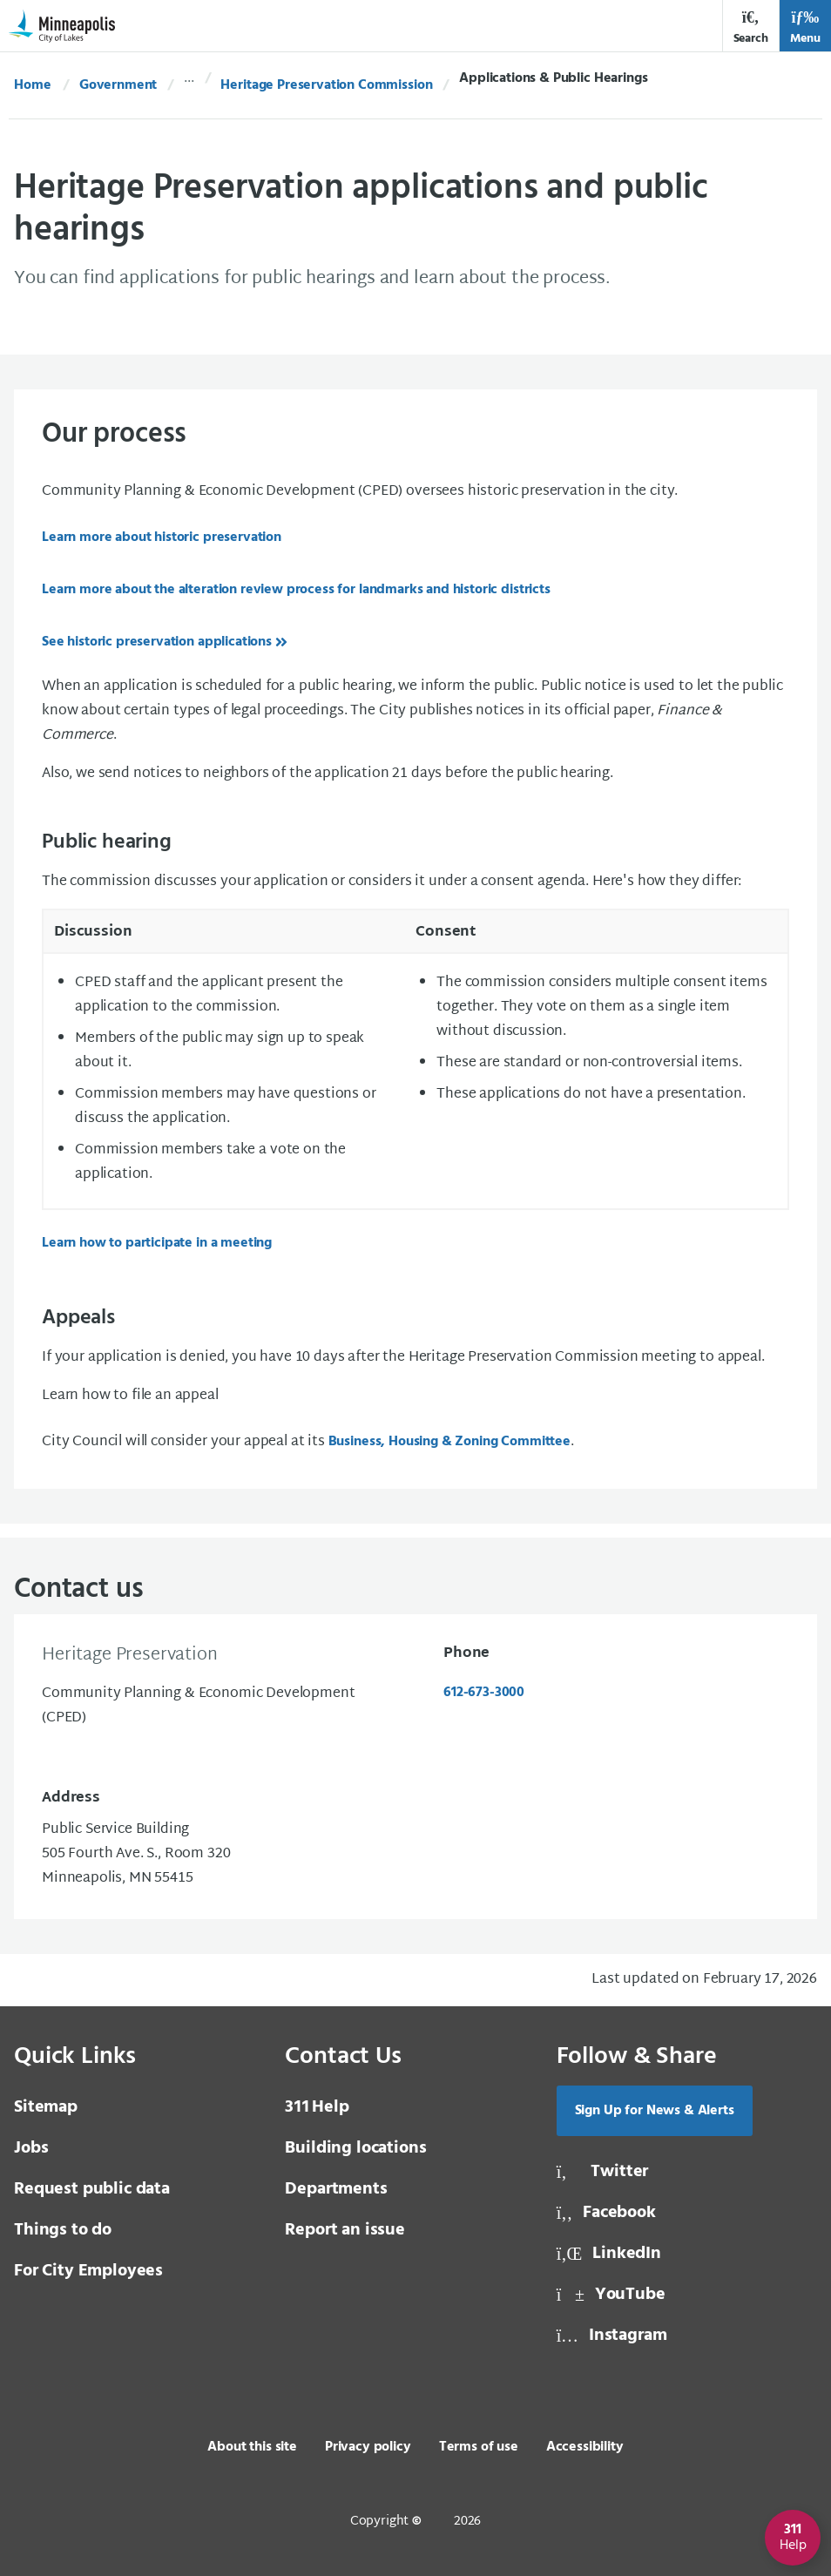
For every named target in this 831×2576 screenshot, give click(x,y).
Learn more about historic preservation (161, 537)
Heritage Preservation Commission (326, 85)
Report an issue (345, 2230)
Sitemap (46, 2107)
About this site (252, 2447)
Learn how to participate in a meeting (157, 1243)
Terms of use (478, 2447)
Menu (805, 27)
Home (32, 85)
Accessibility (585, 2447)
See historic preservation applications (157, 642)
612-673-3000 (483, 1692)
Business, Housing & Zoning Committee (449, 1441)
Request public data (92, 2189)
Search (750, 27)
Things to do (62, 2230)
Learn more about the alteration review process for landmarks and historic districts (296, 589)
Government (118, 85)
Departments (336, 2189)
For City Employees (88, 2271)
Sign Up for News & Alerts (654, 2110)
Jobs (31, 2148)
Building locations (355, 2148)
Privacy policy (368, 2447)
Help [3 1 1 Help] (316, 2107)
